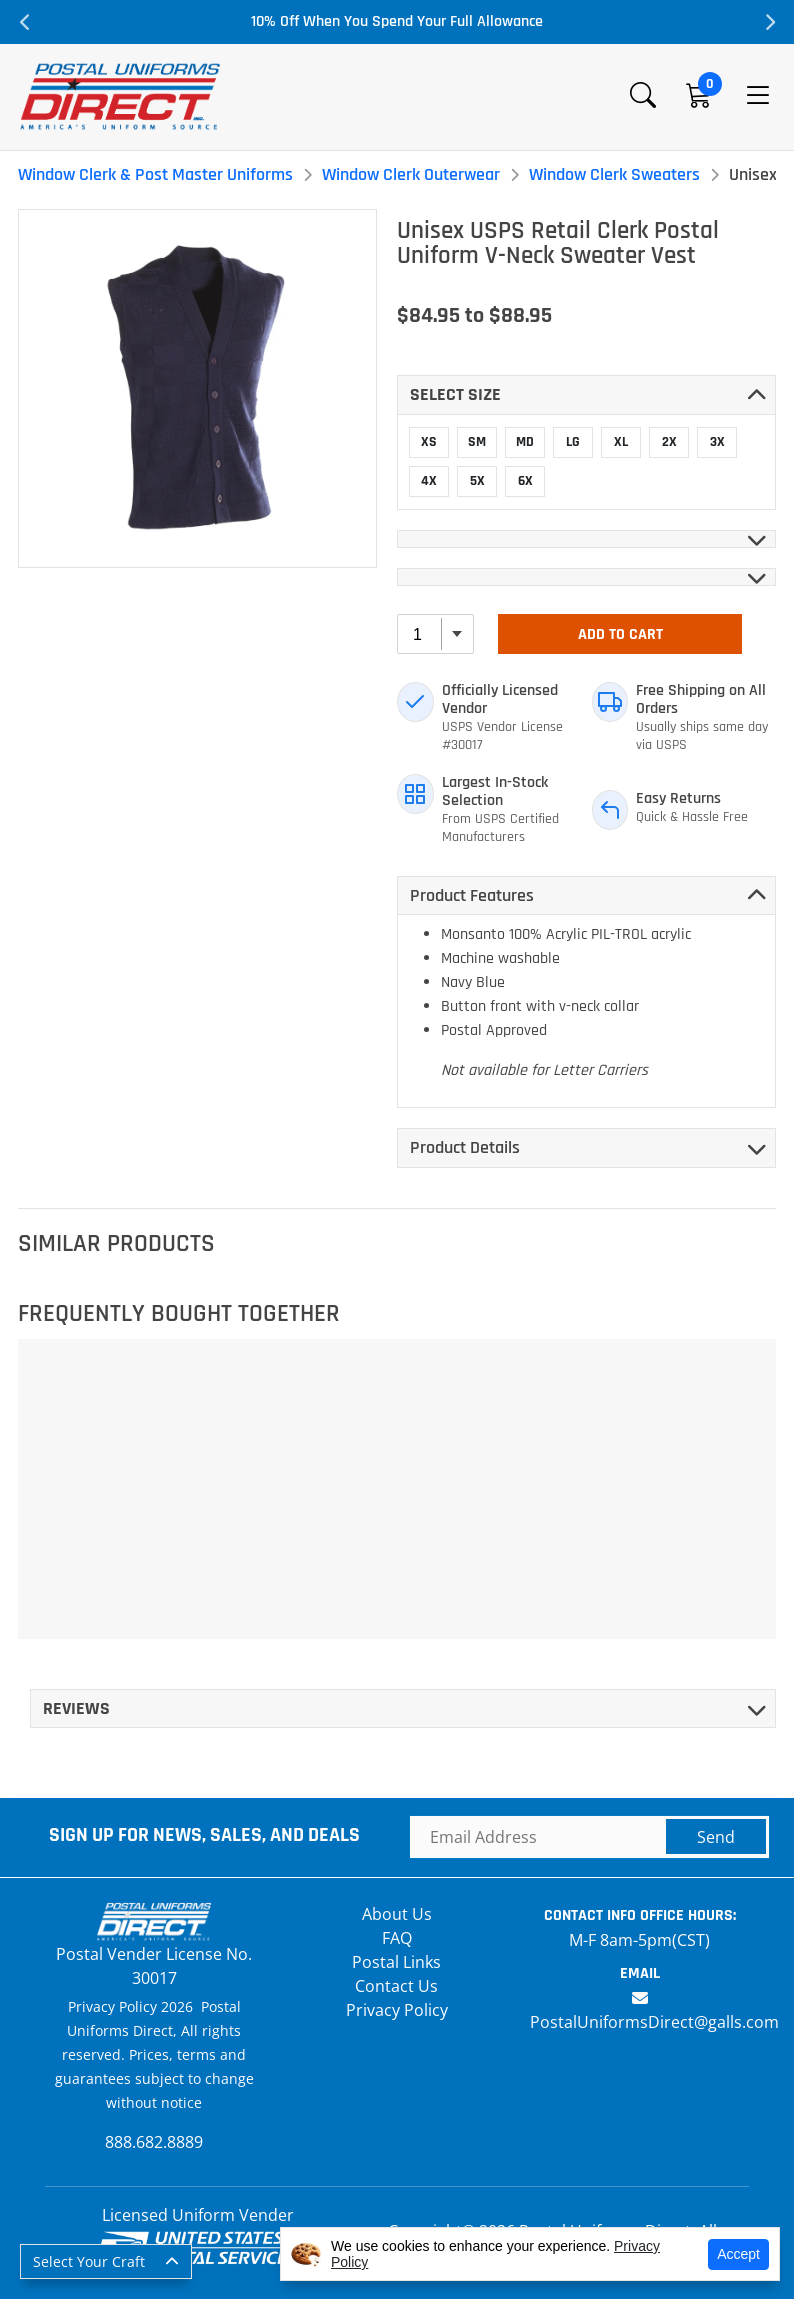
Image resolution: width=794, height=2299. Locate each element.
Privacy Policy (397, 2010)
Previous (25, 22)
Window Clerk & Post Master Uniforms (155, 174)
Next (769, 22)
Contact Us (396, 1986)
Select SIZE (455, 394)
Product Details (465, 1147)
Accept (738, 2254)
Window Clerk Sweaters (614, 174)
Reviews (76, 1708)
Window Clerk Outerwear (411, 174)
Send (716, 1837)
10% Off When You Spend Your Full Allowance (397, 21)
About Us (397, 1914)
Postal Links (396, 1962)
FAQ (397, 1938)
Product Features (472, 895)
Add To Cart (620, 634)
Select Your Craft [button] (89, 2261)
